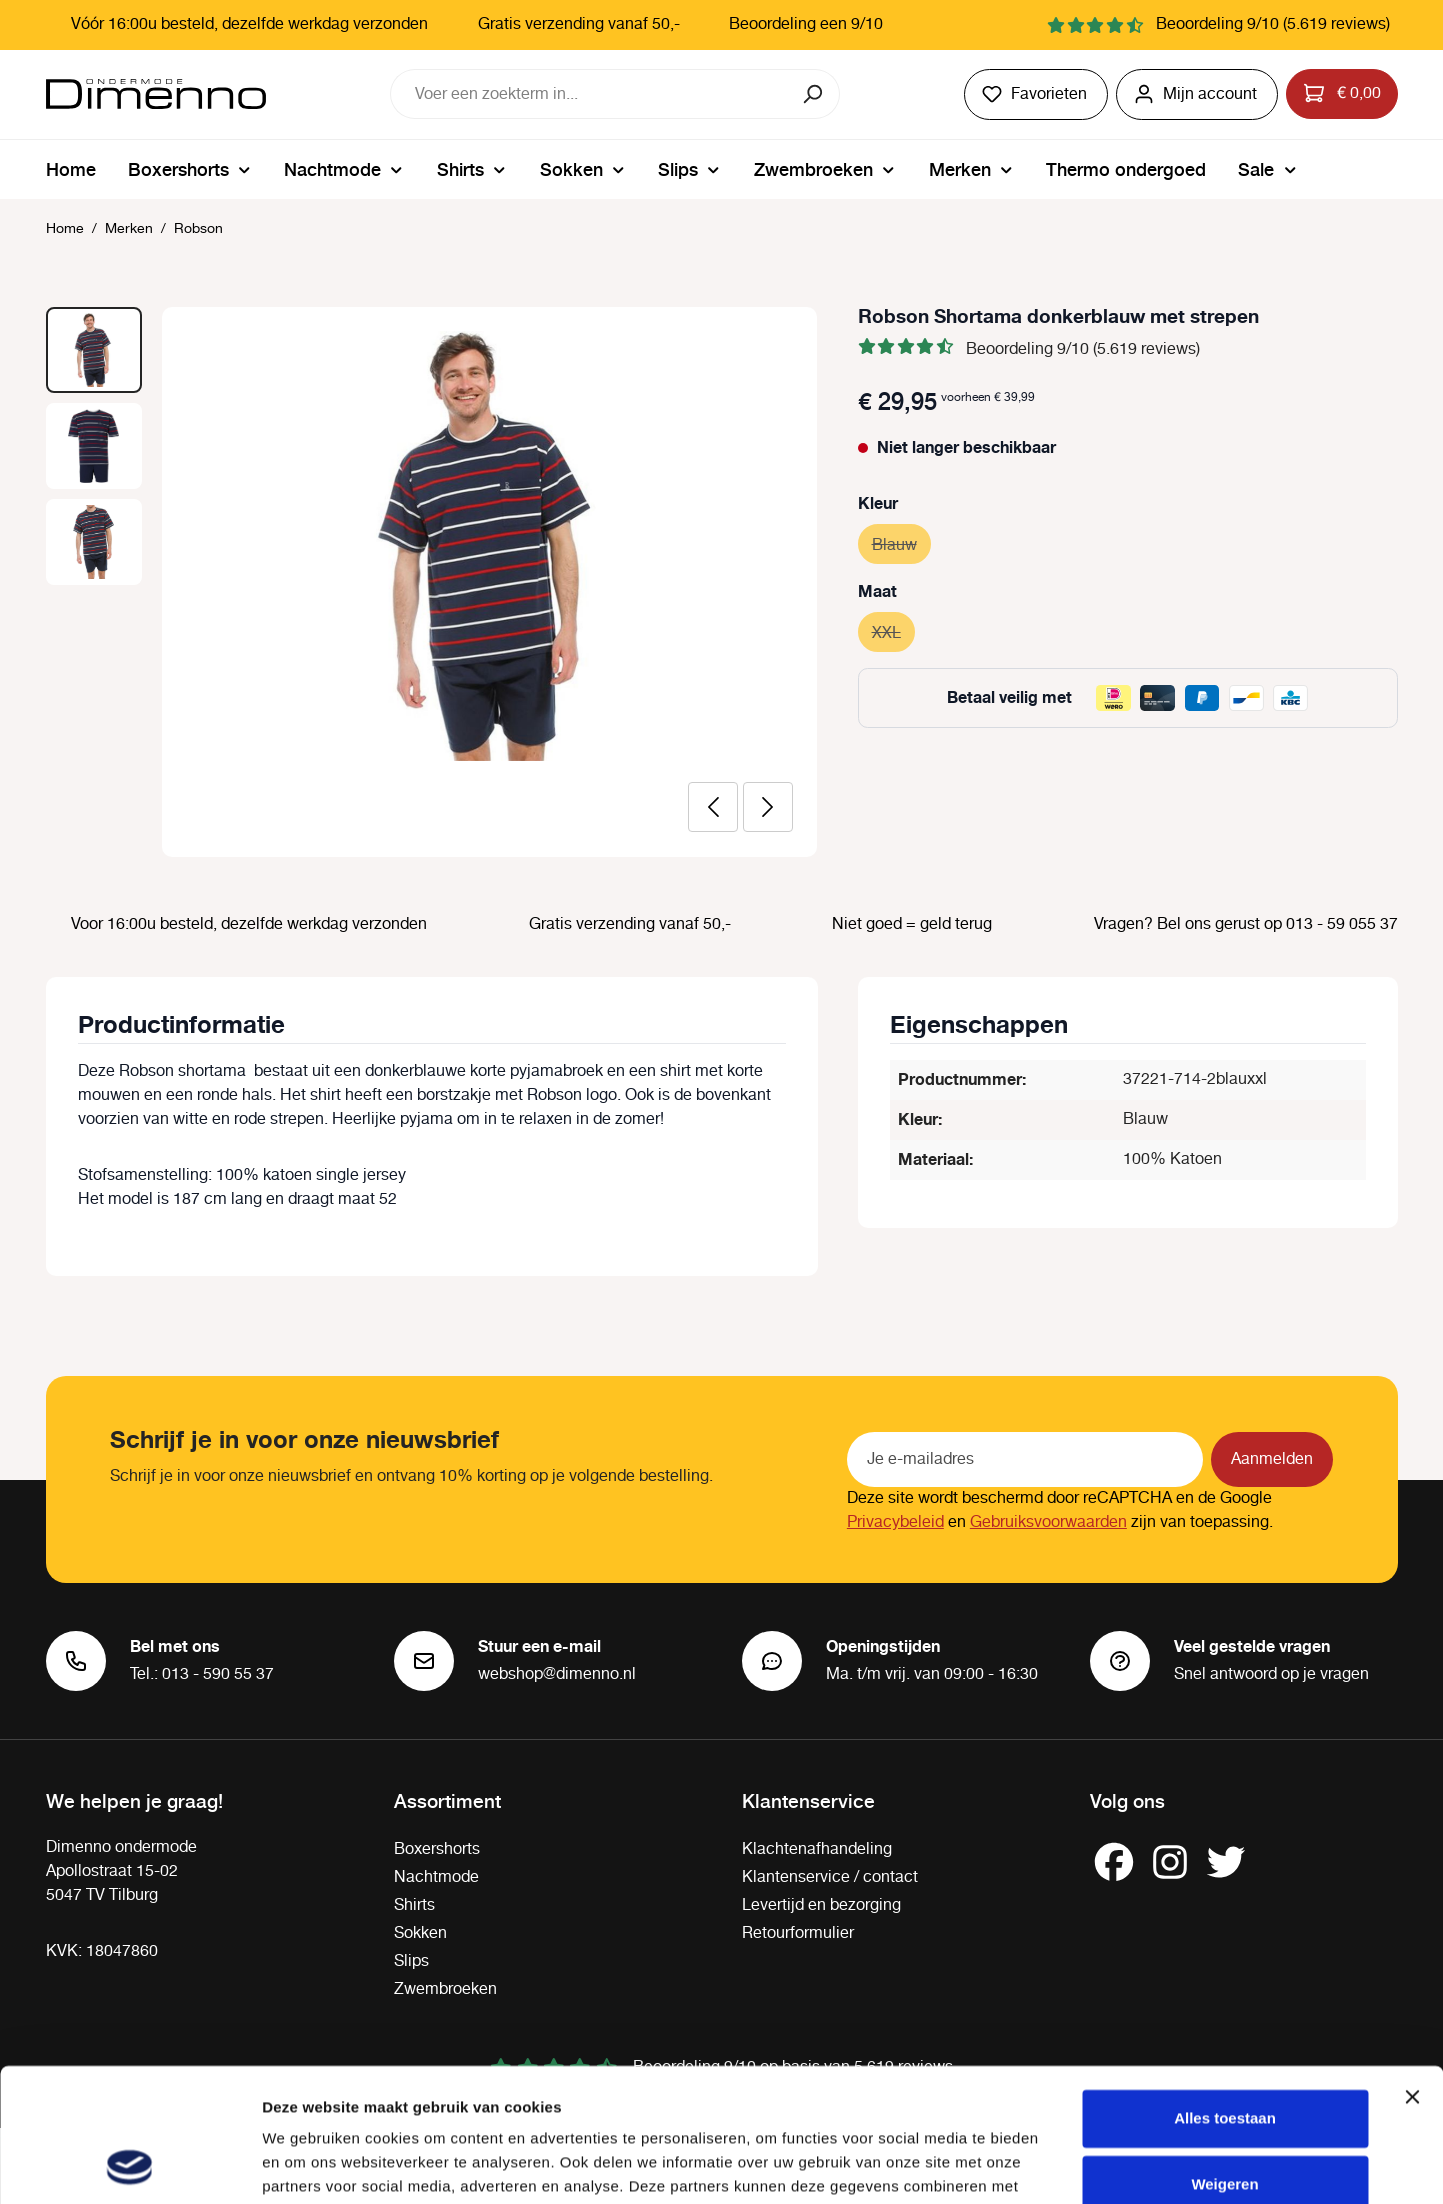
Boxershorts (437, 1849)
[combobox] (590, 94)
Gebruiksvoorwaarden (1048, 1522)
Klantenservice (808, 1800)
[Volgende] (768, 807)
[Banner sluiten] (1412, 1972)
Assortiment (447, 1800)
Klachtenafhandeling (817, 1849)
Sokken (420, 1933)
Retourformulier (798, 1933)
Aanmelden (1272, 1459)
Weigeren (1224, 2058)
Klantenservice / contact (830, 1877)
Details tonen (309, 2164)
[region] (432, 582)
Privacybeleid (895, 1522)
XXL (893, 630)
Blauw (901, 542)
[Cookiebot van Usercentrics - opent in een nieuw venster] (129, 2165)
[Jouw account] (1197, 94)
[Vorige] (713, 807)
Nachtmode (436, 1877)
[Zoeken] (814, 94)
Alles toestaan (1225, 1993)
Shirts (414, 1905)
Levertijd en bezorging (821, 1905)
